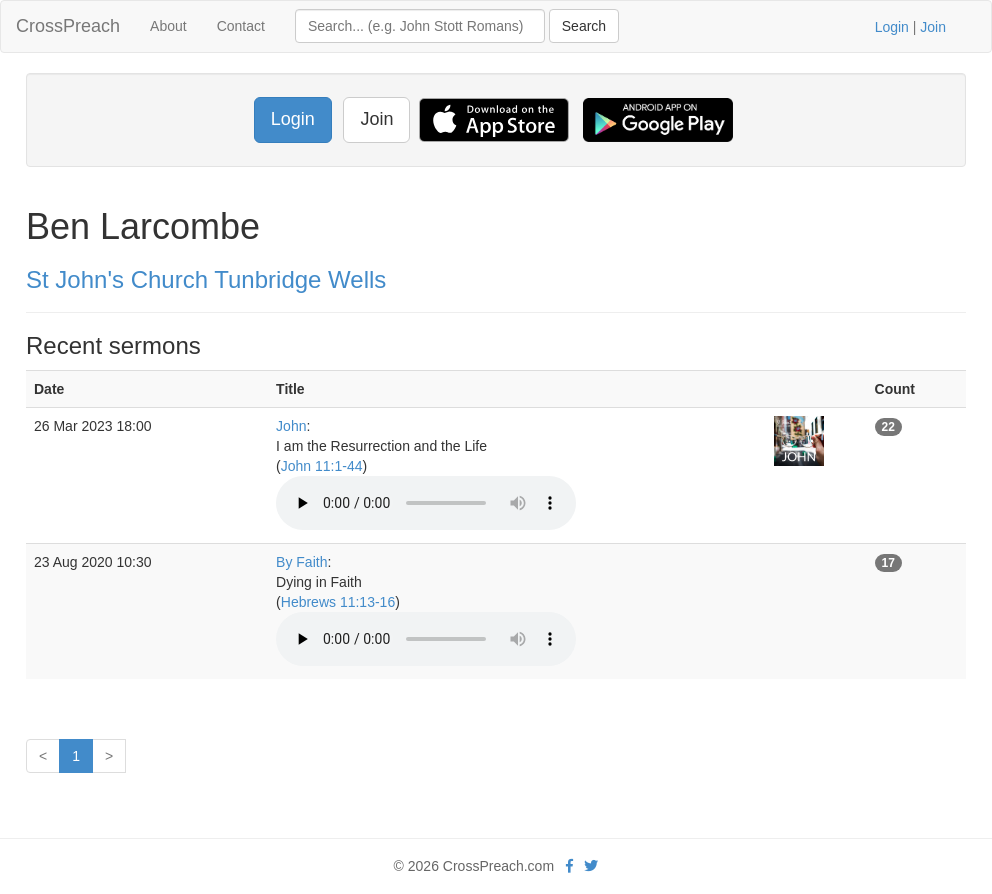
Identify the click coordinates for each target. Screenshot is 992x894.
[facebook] (569, 866)
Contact (241, 26)
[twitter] (591, 866)
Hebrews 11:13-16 (338, 602)
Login (892, 27)
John (291, 426)
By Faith (301, 562)
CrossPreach (68, 26)
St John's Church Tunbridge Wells (206, 279)
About (168, 26)
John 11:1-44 (322, 466)
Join (933, 27)
